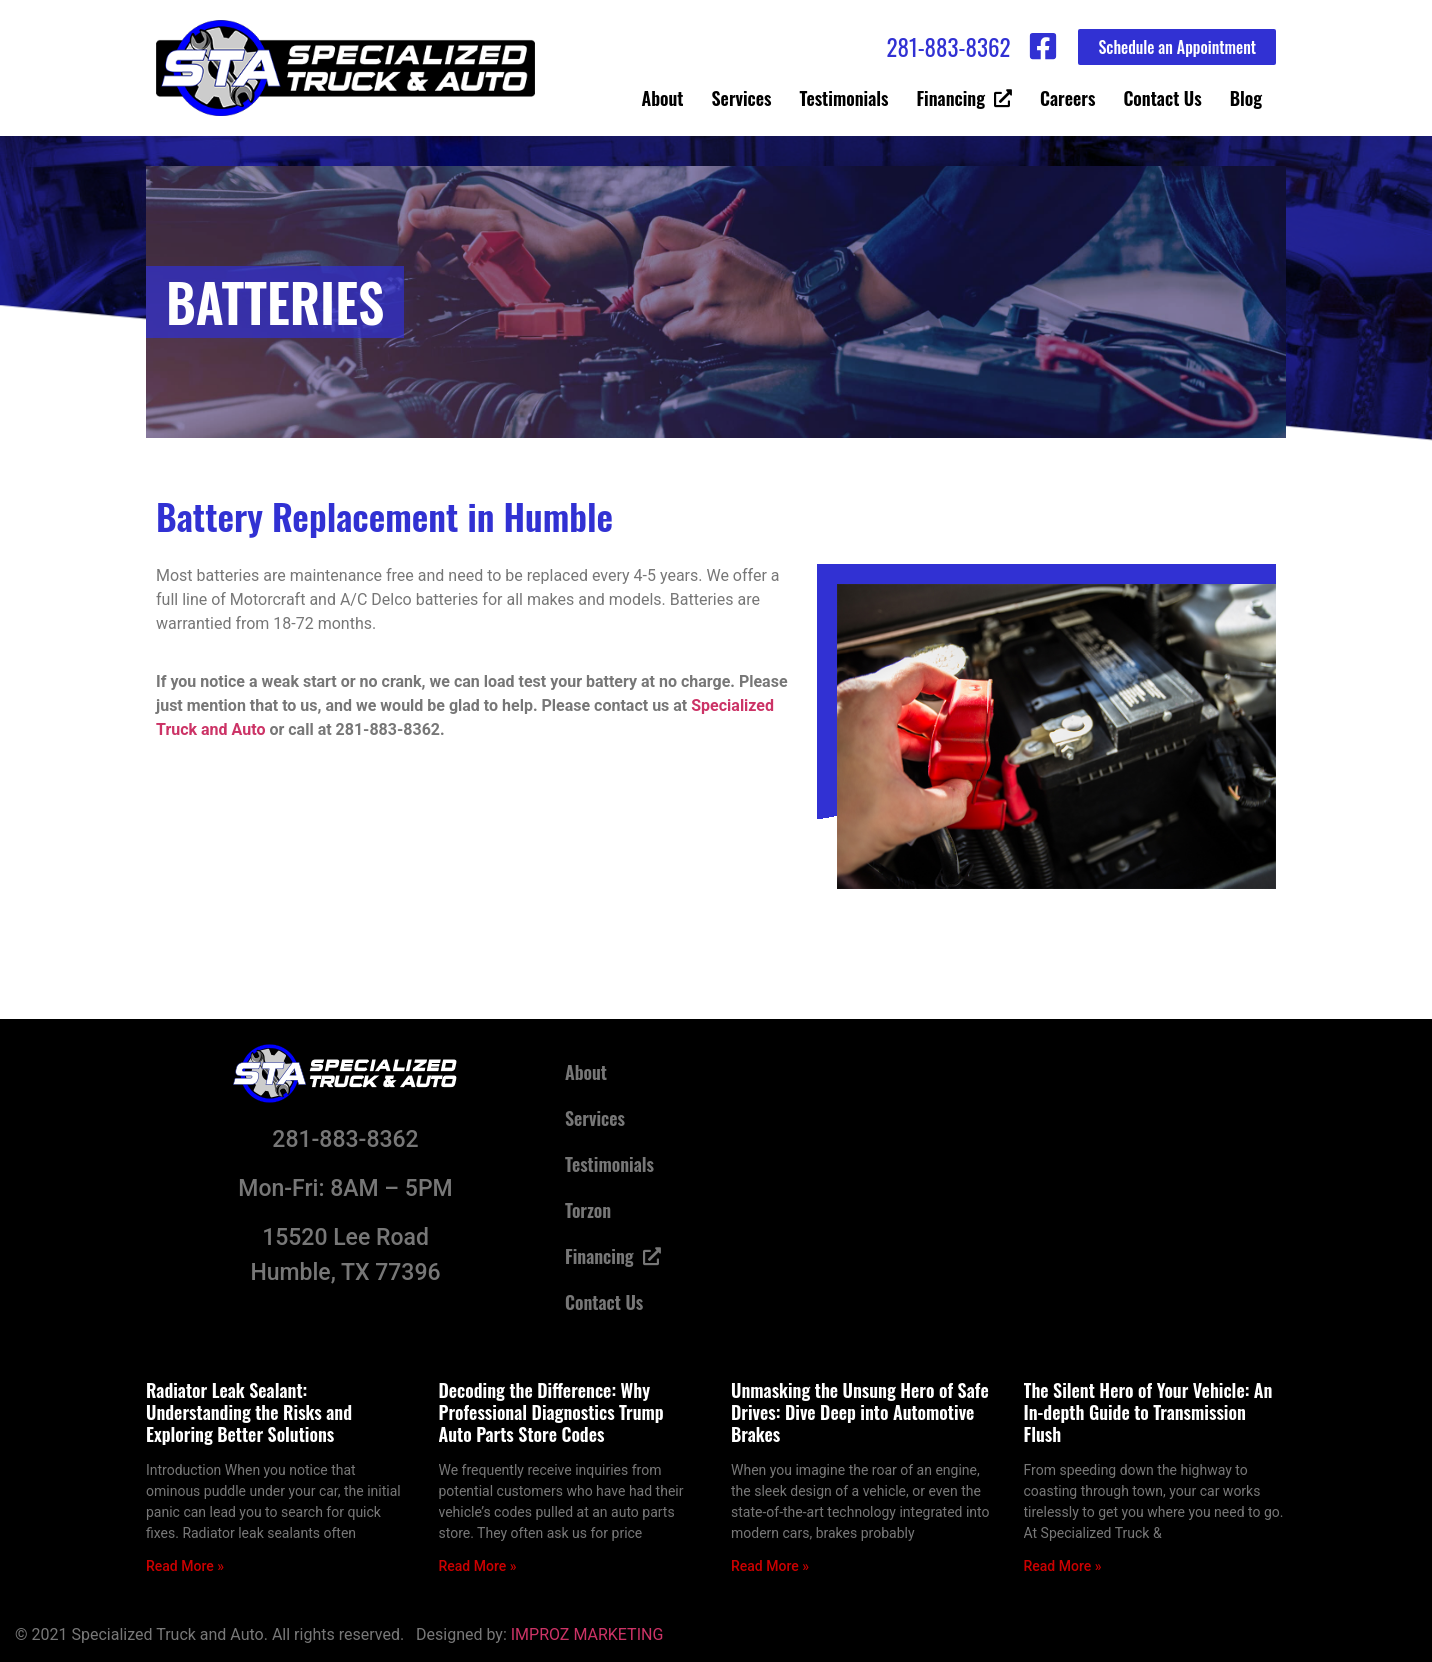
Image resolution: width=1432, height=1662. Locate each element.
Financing (964, 98)
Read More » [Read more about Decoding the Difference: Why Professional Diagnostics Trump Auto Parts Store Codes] (478, 1566)
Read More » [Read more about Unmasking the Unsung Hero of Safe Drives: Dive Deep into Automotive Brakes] (770, 1566)
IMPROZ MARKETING (587, 1634)
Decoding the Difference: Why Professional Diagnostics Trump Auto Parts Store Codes (551, 1411)
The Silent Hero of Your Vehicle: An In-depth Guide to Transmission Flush (1148, 1411)
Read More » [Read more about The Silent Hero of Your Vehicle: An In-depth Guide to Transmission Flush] (1063, 1566)
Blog (1246, 98)
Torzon (588, 1210)
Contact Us (1162, 98)
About (663, 98)
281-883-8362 (948, 47)
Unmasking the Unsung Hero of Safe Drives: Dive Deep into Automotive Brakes (860, 1411)
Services (742, 98)
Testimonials (844, 98)
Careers (1067, 98)
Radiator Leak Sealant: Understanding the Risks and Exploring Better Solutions (249, 1411)
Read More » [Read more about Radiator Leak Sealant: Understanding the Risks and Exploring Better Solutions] (185, 1566)
